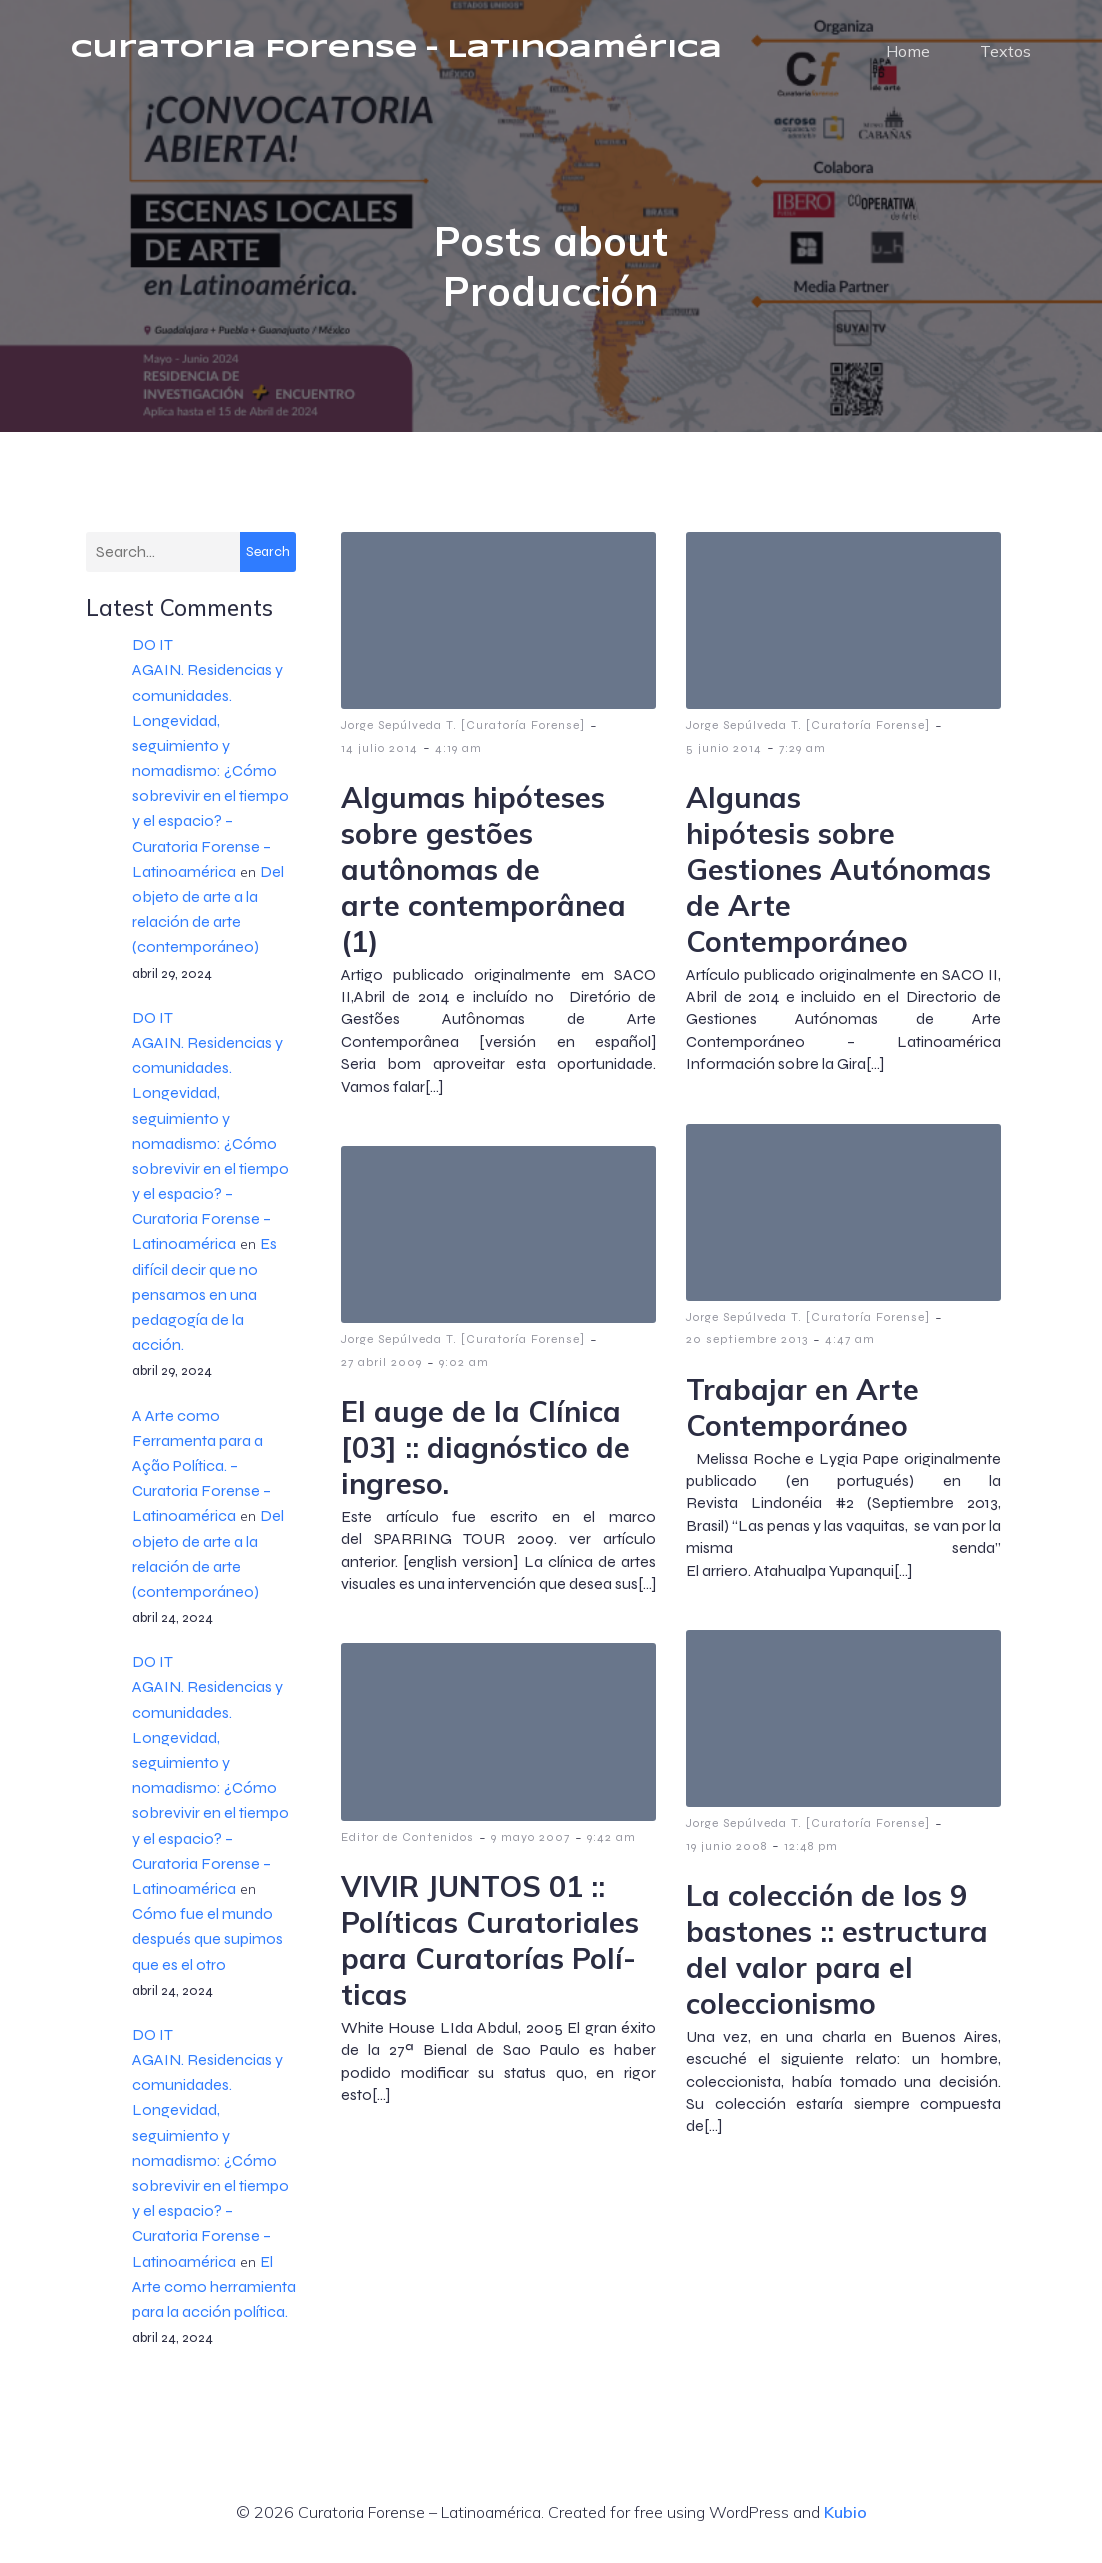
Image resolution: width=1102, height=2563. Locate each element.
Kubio (845, 2521)
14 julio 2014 (379, 757)
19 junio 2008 (726, 1855)
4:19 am (458, 757)
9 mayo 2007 (530, 1846)
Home (908, 55)
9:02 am (464, 1371)
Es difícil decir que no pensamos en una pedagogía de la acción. (204, 1303)
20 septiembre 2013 (747, 1348)
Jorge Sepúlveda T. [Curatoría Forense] (463, 734)
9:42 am (611, 1846)
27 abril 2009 (381, 1371)
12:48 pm (811, 1855)
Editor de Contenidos (407, 1846)
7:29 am (802, 757)
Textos (1005, 55)
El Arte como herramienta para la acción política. (214, 2295)
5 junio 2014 (724, 757)
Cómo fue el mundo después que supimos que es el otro (207, 1947)
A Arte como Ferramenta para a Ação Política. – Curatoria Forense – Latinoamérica (201, 1475)
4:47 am (850, 1348)
